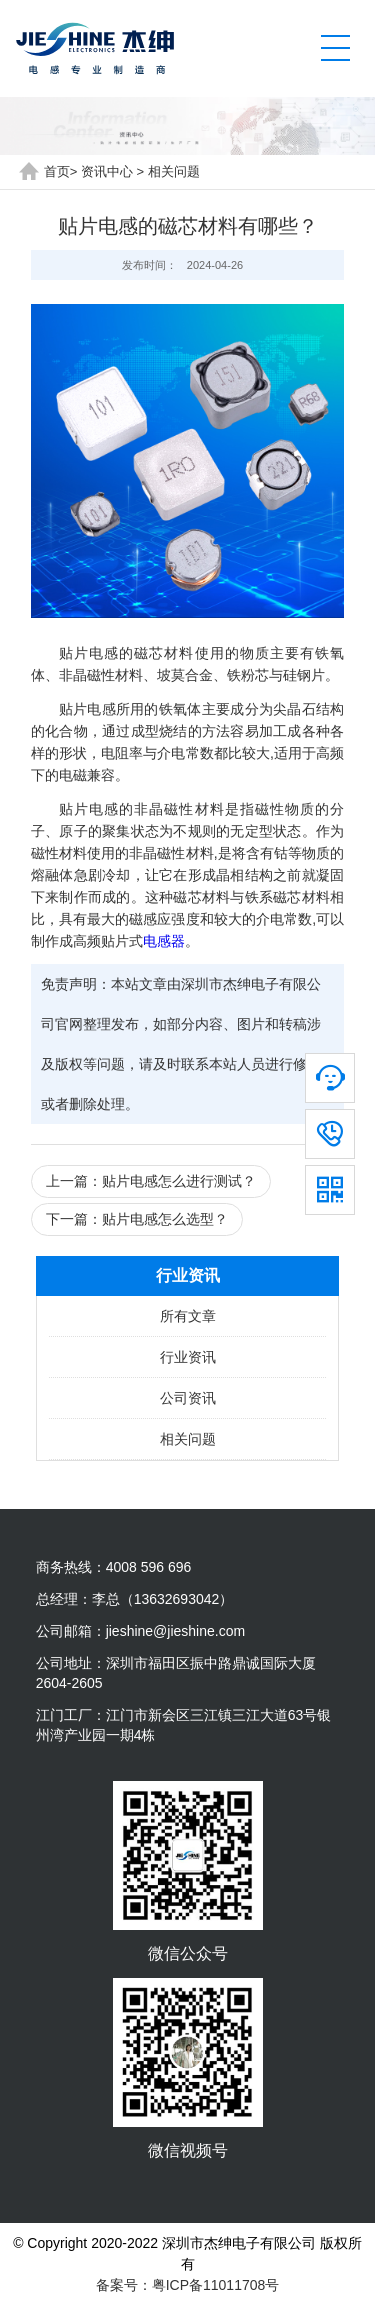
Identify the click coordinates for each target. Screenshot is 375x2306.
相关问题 (174, 171)
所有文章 (188, 1316)
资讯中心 (107, 171)
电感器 (164, 941)
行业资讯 (188, 1357)
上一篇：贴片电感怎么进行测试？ (151, 1181)
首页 (57, 171)
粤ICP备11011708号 (216, 2285)
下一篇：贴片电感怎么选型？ (137, 1219)
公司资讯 (188, 1398)
